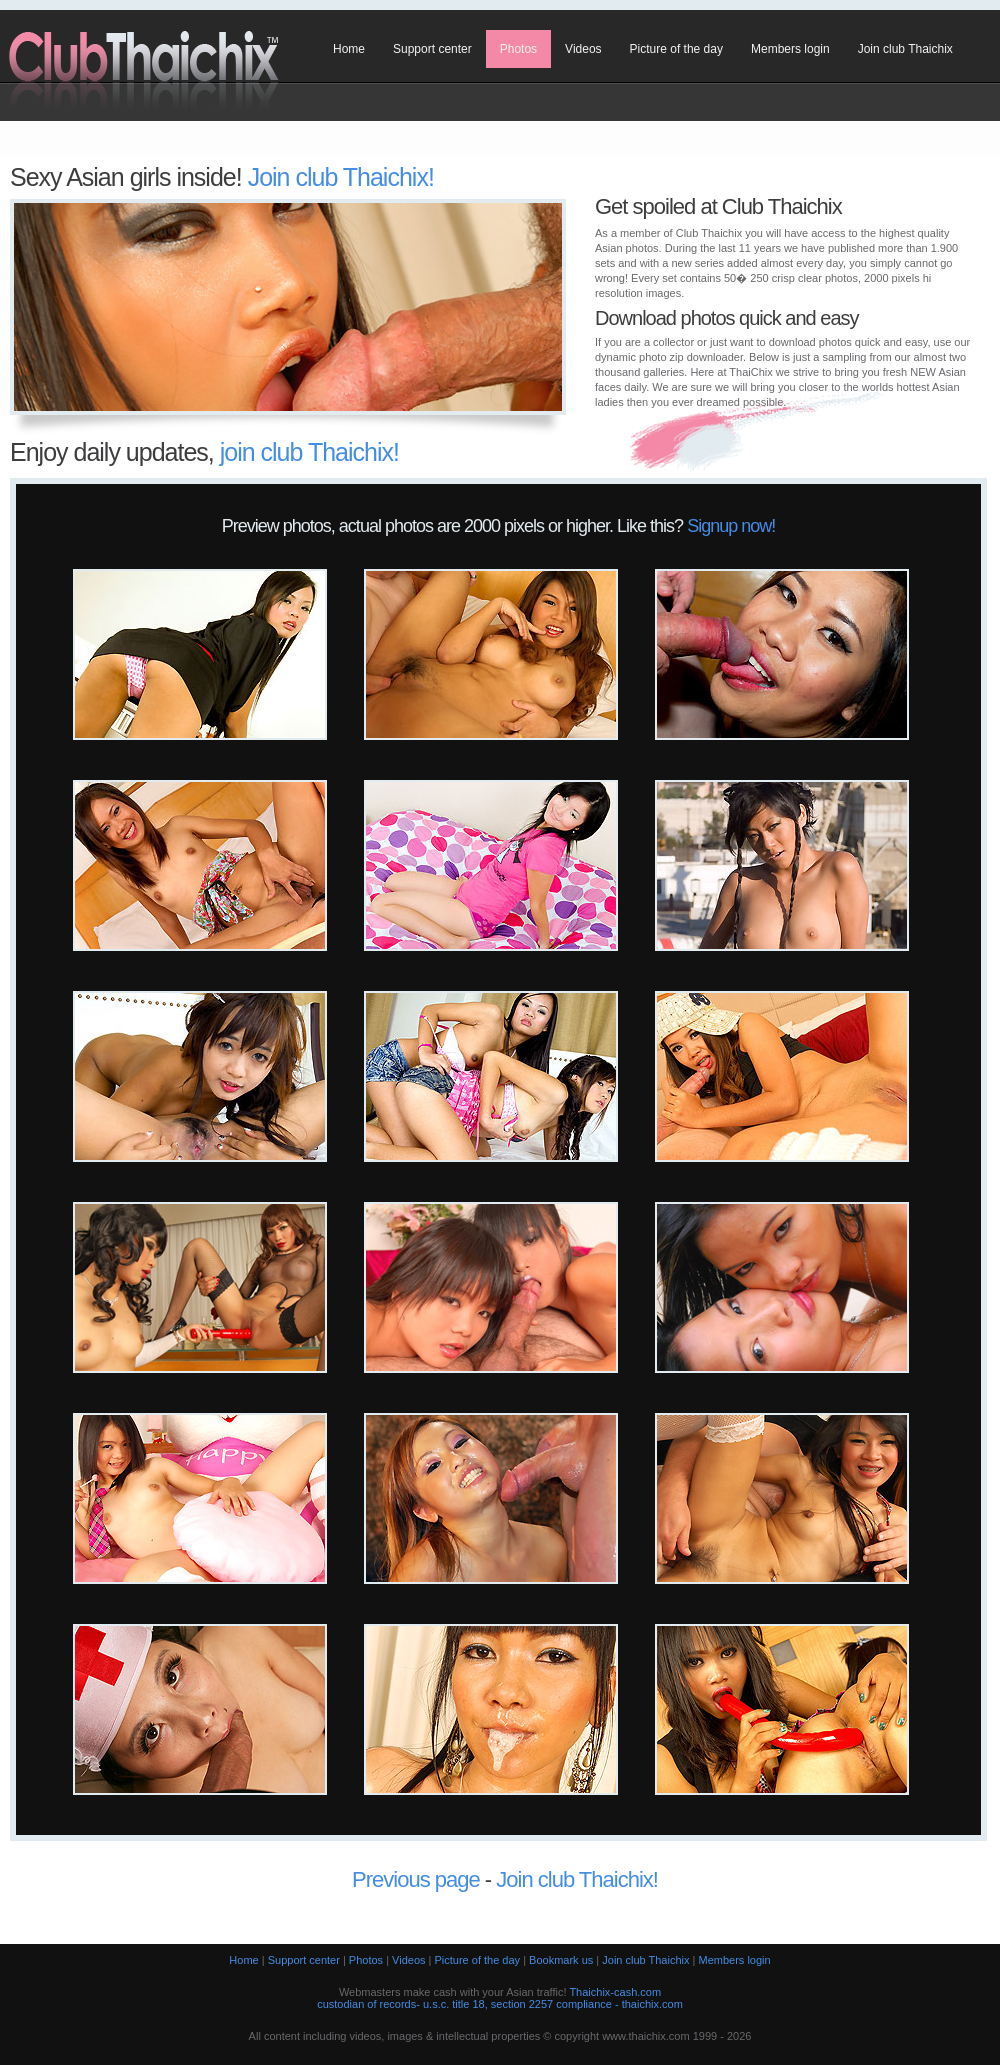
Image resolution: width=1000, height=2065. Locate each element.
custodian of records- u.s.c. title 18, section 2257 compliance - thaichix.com (500, 2004)
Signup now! (731, 526)
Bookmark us (561, 1960)
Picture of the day (676, 49)
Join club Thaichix (905, 49)
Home (349, 49)
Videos (583, 49)
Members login (790, 49)
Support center (432, 49)
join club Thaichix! (309, 452)
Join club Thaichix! (341, 177)
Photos (518, 49)
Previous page (416, 1879)
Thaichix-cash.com (615, 1992)
